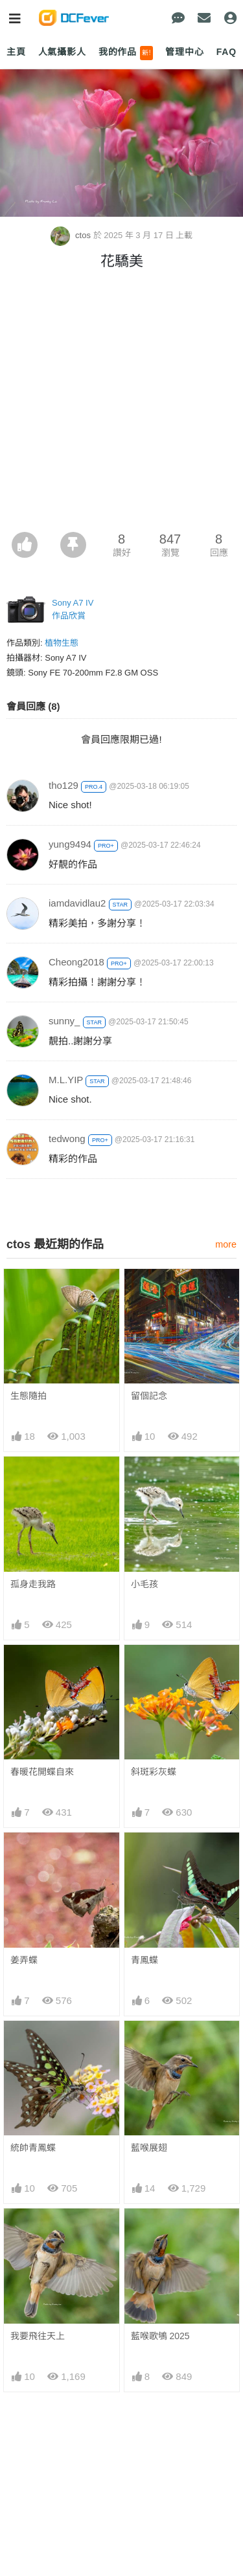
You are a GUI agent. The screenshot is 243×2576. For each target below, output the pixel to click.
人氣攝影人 (62, 52)
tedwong (67, 1138)
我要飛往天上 (37, 2232)
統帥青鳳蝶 (33, 2147)
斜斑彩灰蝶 (153, 1772)
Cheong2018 (76, 961)
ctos (72, 235)
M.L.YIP (66, 1079)
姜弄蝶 (24, 1960)
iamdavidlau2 (77, 902)
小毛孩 (144, 1584)
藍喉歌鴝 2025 (160, 2232)
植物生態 (61, 643)
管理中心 (184, 52)
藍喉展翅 (149, 2147)
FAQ (226, 52)
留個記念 (149, 1396)
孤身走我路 (33, 1584)
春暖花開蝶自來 (42, 1772)
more (226, 1244)
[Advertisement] (121, 404)
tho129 (63, 785)
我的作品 (126, 53)
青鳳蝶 (144, 1960)
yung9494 (70, 844)
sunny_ (64, 1020)
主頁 (16, 52)
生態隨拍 (28, 1396)
